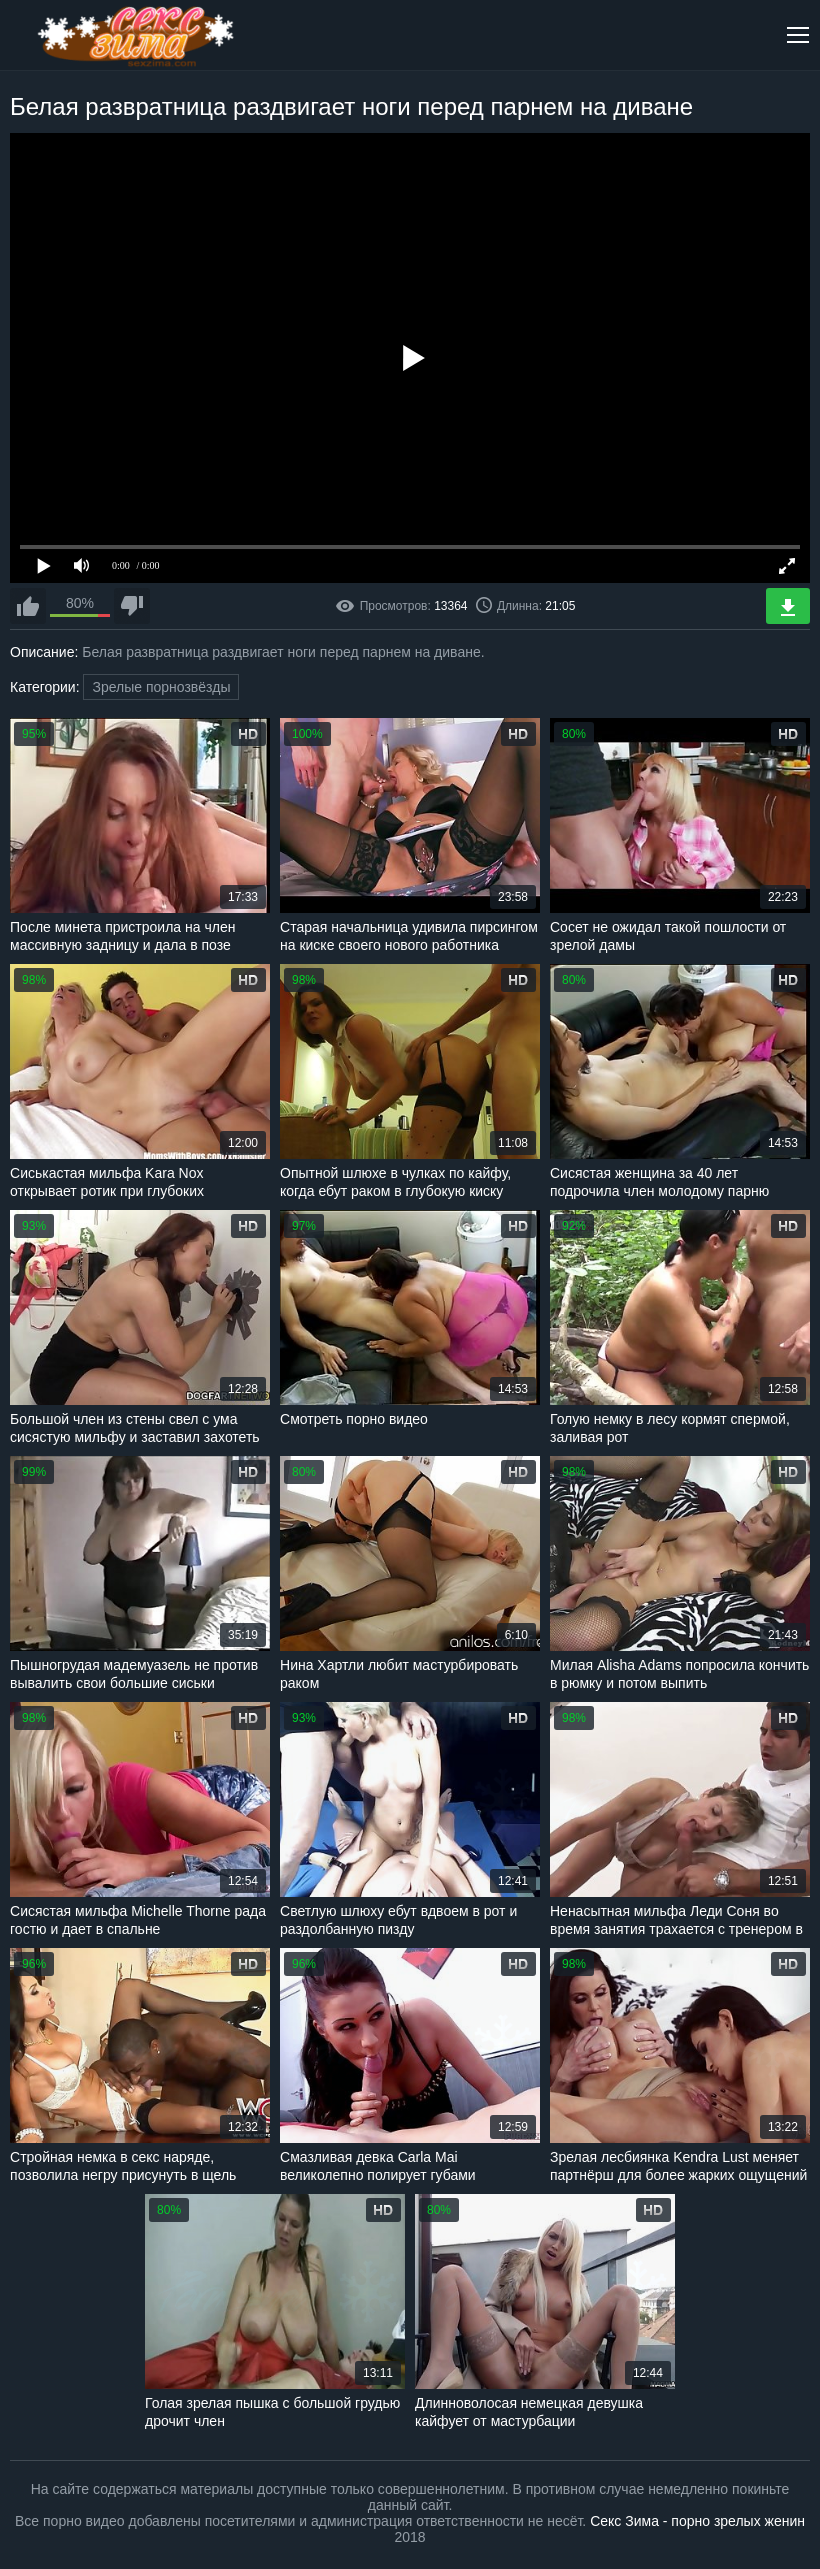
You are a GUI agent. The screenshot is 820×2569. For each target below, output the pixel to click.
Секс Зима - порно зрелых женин (697, 2521)
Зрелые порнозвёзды (161, 687)
